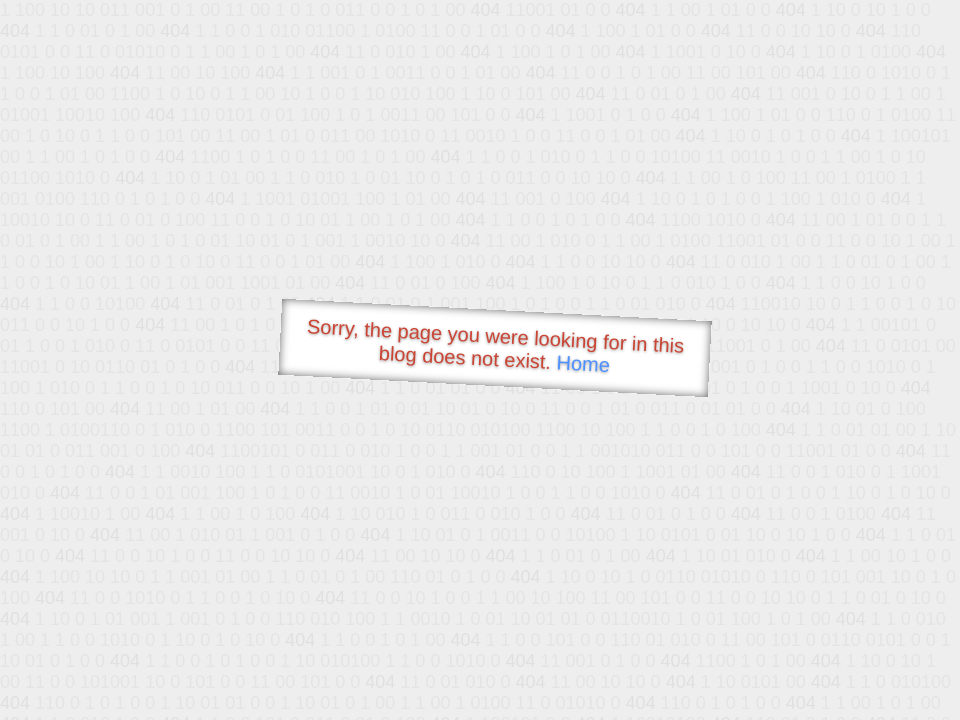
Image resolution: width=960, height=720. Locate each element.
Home (583, 363)
